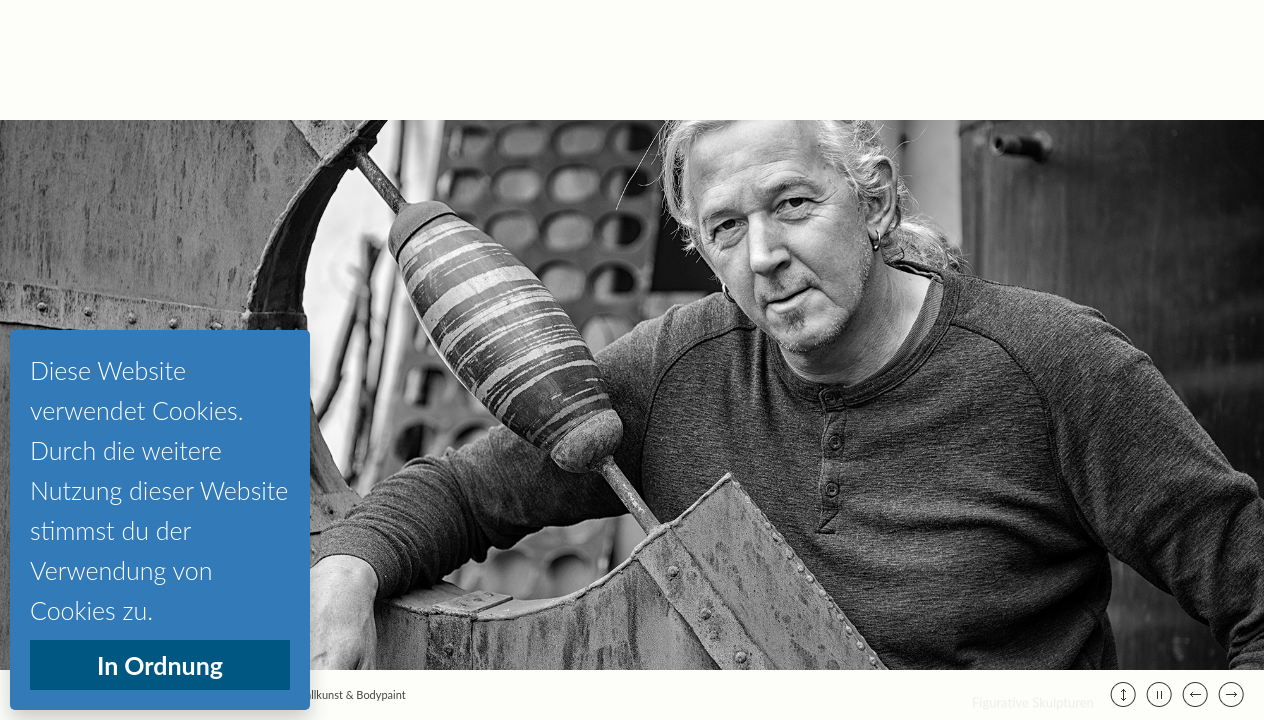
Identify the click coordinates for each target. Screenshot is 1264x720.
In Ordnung (160, 665)
